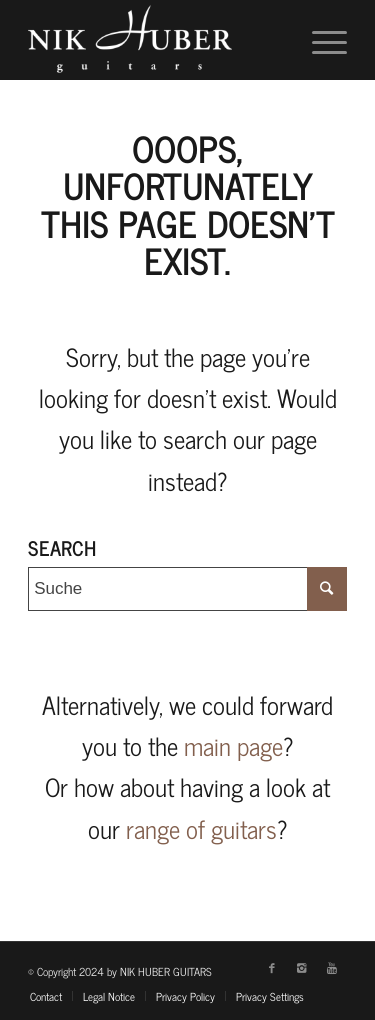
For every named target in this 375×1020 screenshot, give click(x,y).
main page (233, 745)
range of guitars (201, 828)
